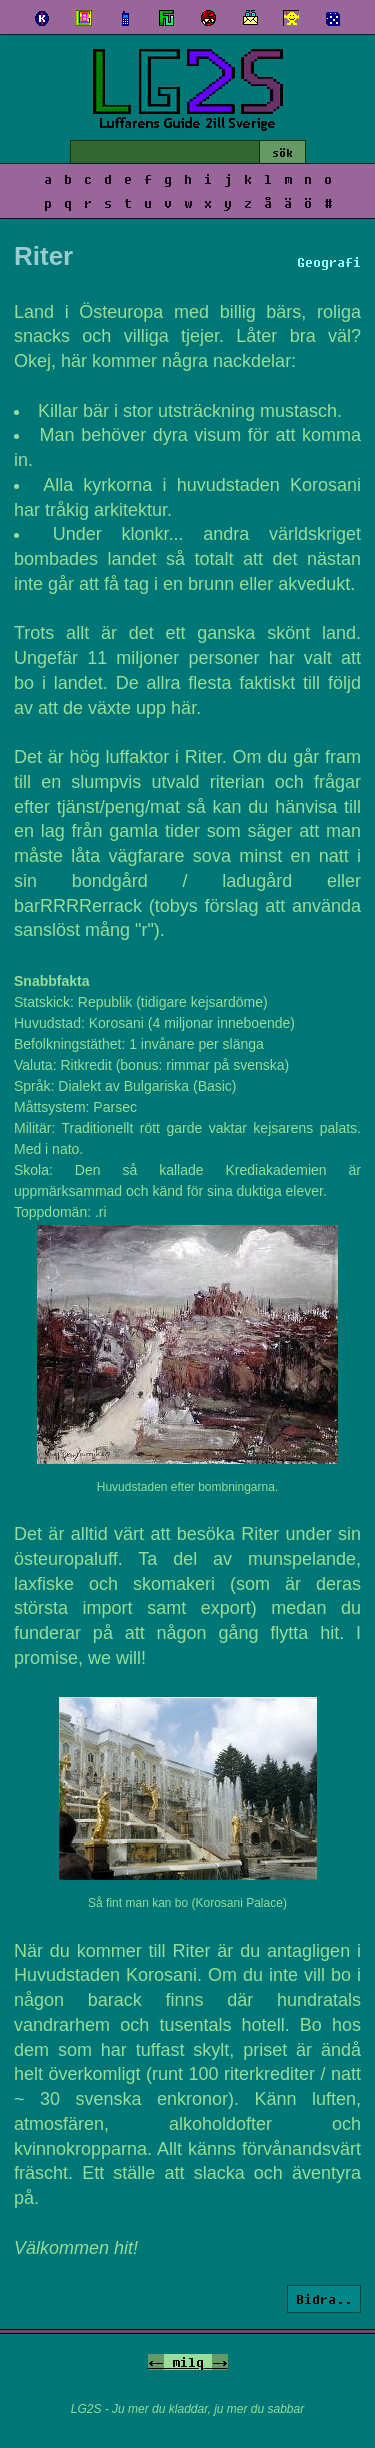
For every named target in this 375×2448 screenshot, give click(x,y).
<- (156, 2362)
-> (220, 2362)
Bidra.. (324, 2299)
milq (188, 2362)
